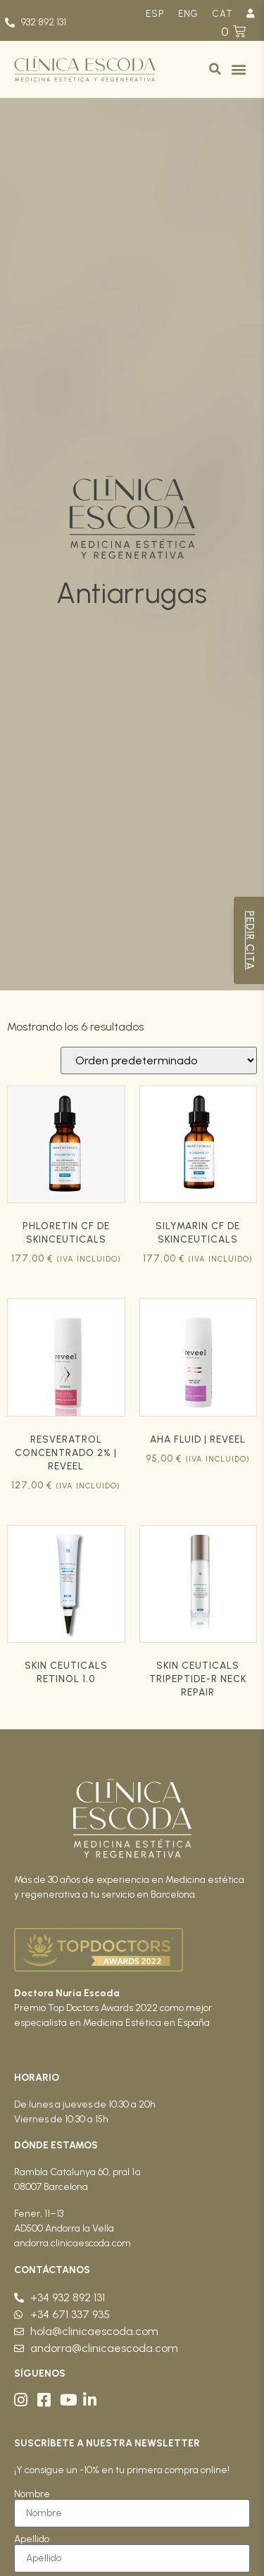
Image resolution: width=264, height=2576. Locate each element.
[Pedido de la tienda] (159, 1060)
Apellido (31, 2539)
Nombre (32, 2494)
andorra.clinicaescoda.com (72, 2243)
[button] (215, 69)
